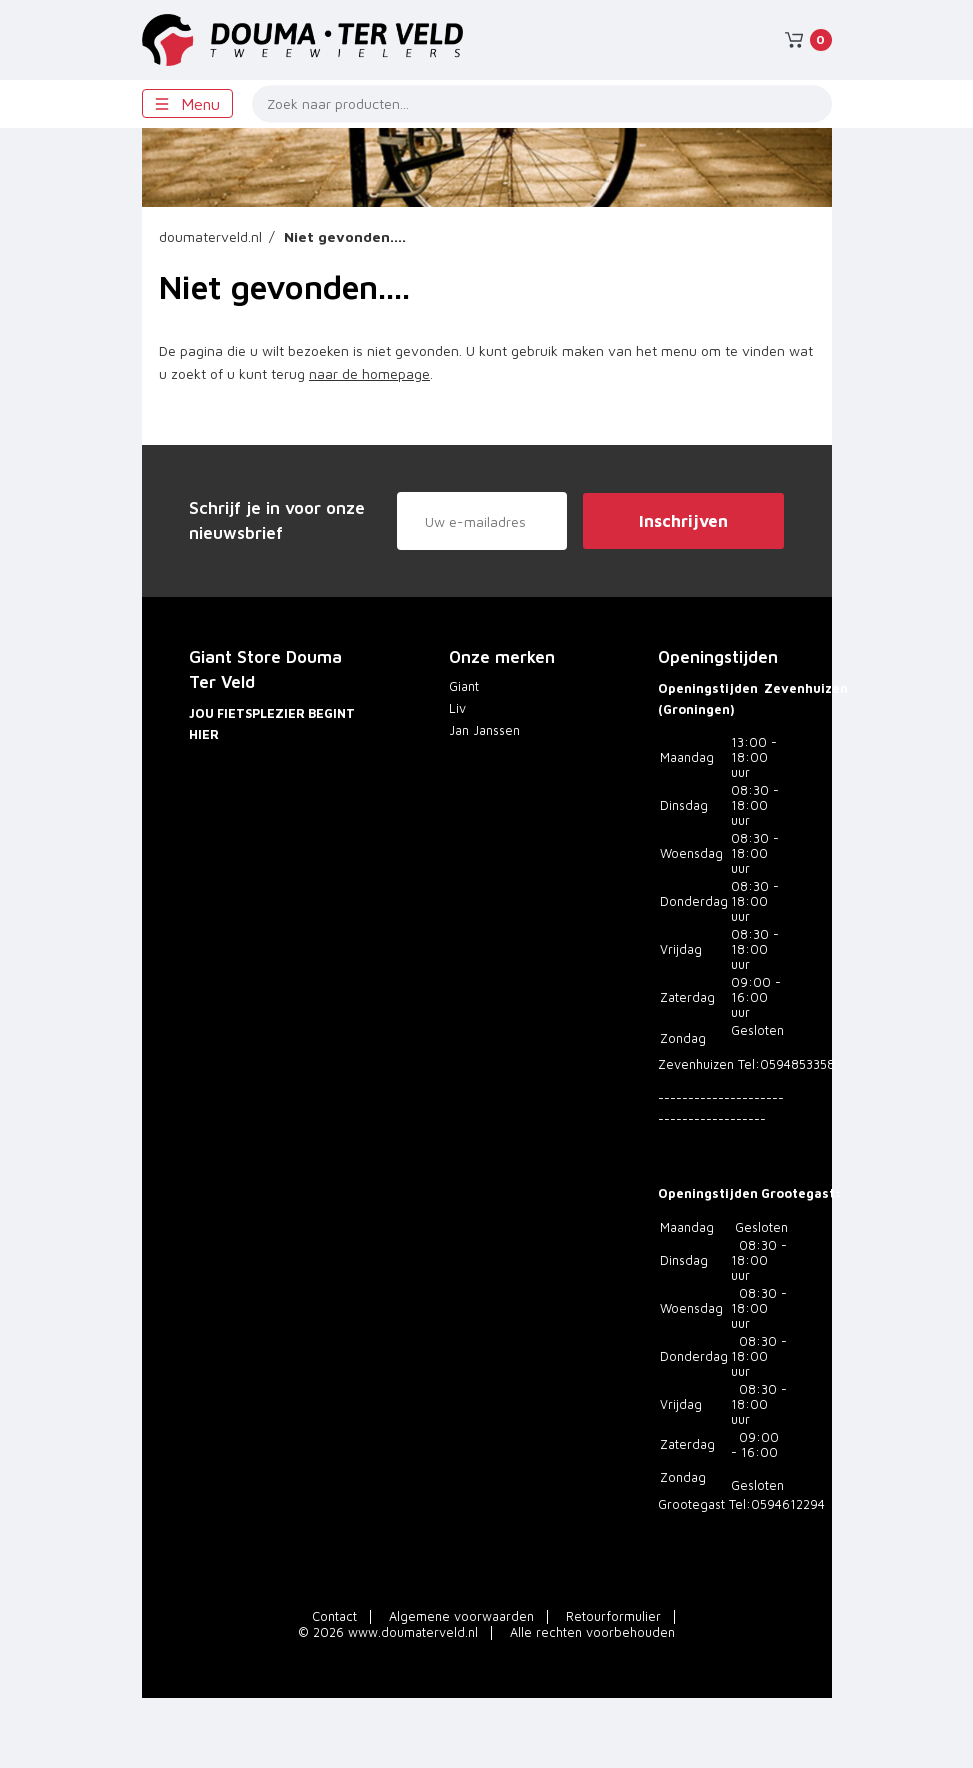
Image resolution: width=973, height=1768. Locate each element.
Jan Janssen (484, 730)
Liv (457, 708)
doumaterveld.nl (210, 236)
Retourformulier (613, 1616)
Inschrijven (683, 521)
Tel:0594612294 (777, 1504)
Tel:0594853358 (786, 1064)
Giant (464, 686)
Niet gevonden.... (345, 236)
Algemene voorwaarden (461, 1616)
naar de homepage (369, 373)
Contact (334, 1616)
